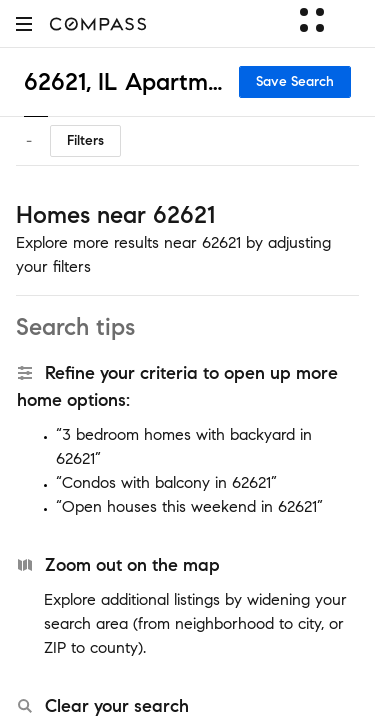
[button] (24, 23)
